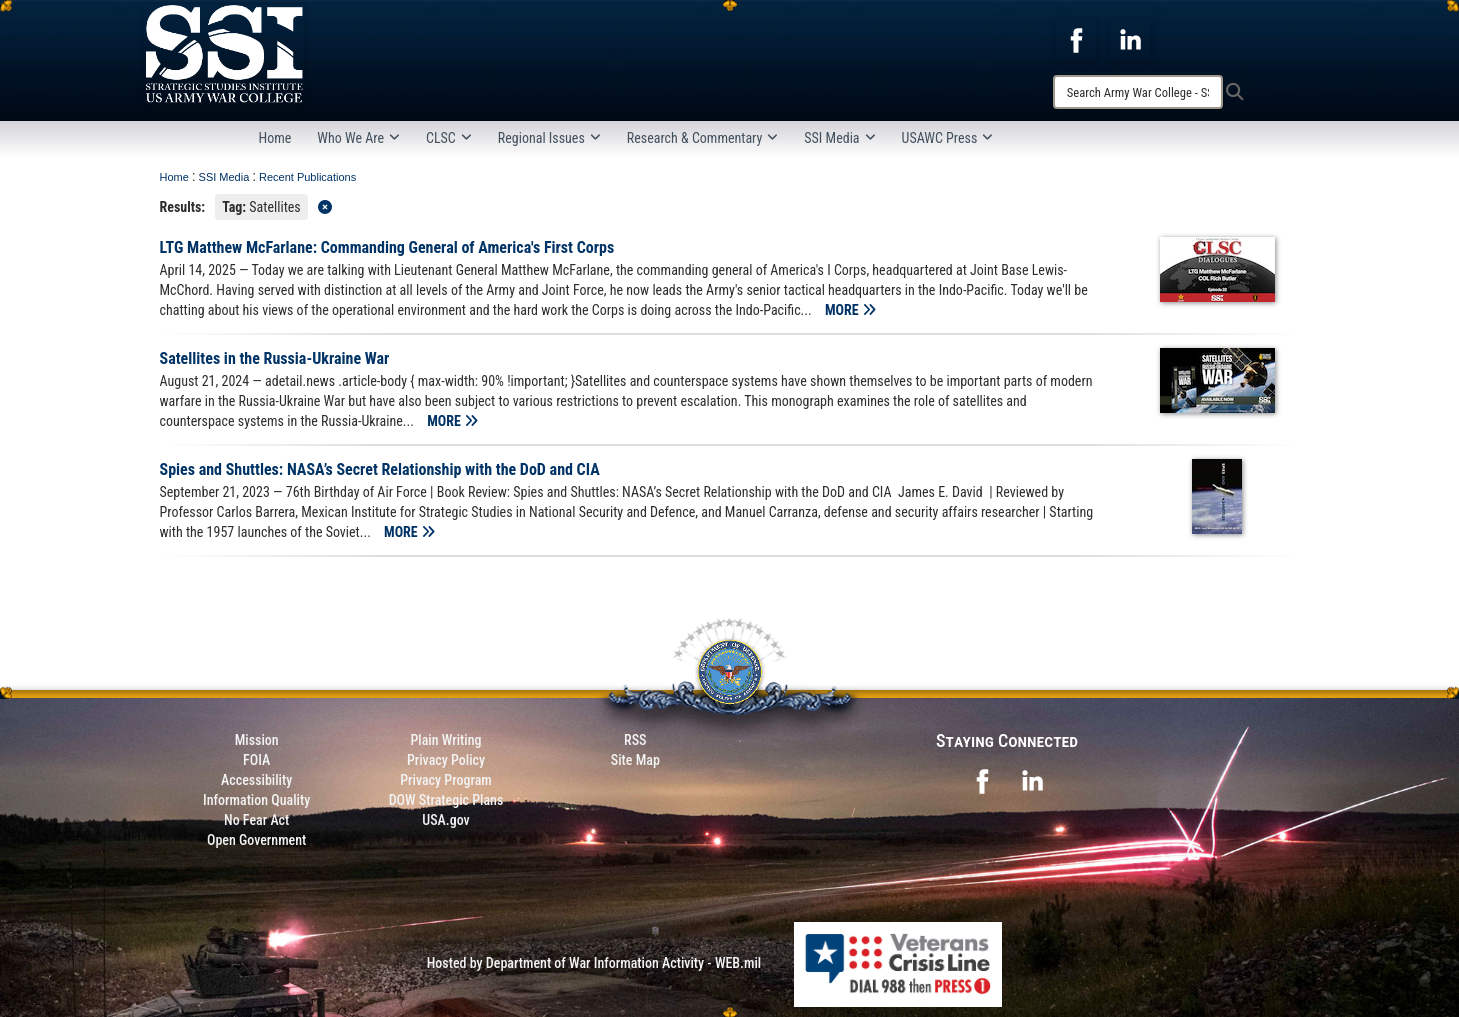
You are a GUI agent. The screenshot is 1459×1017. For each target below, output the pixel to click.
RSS (635, 740)
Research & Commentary (703, 138)
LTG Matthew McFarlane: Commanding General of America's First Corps (387, 247)
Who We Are (358, 138)
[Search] (1138, 92)
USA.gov (446, 820)
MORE (850, 310)
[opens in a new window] (1076, 39)
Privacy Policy (446, 760)
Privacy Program (446, 780)
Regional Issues (549, 138)
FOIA (256, 760)
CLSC (449, 138)
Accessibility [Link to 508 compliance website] (256, 780)
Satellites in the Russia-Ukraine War (277, 358)
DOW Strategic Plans (446, 800)
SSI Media (839, 138)
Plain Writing (445, 740)
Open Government (256, 840)
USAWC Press (948, 138)
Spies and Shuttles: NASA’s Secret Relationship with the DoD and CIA (380, 469)
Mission (257, 740)
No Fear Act (256, 820)
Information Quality (256, 800)
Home (275, 138)
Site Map (635, 760)
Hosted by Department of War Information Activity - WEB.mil (594, 963)
